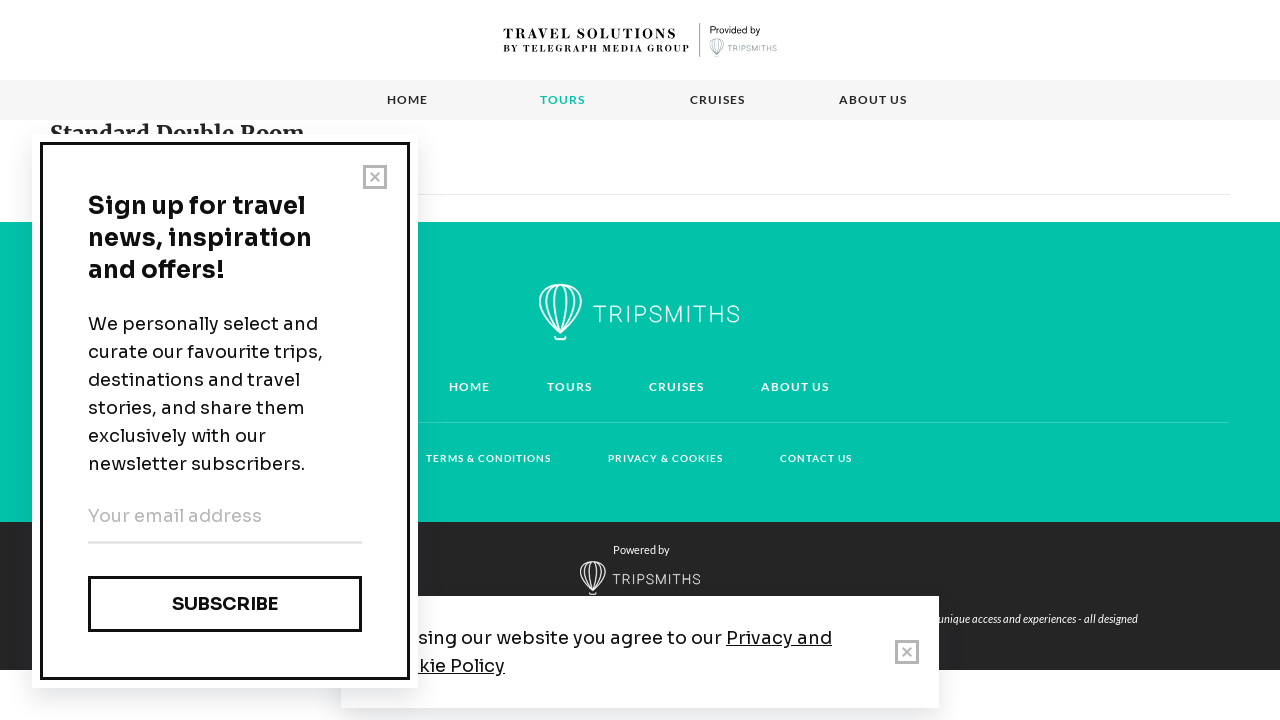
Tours (562, 99)
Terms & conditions (488, 458)
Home (407, 99)
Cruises (717, 99)
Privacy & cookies (665, 458)
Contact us (816, 458)
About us (873, 99)
